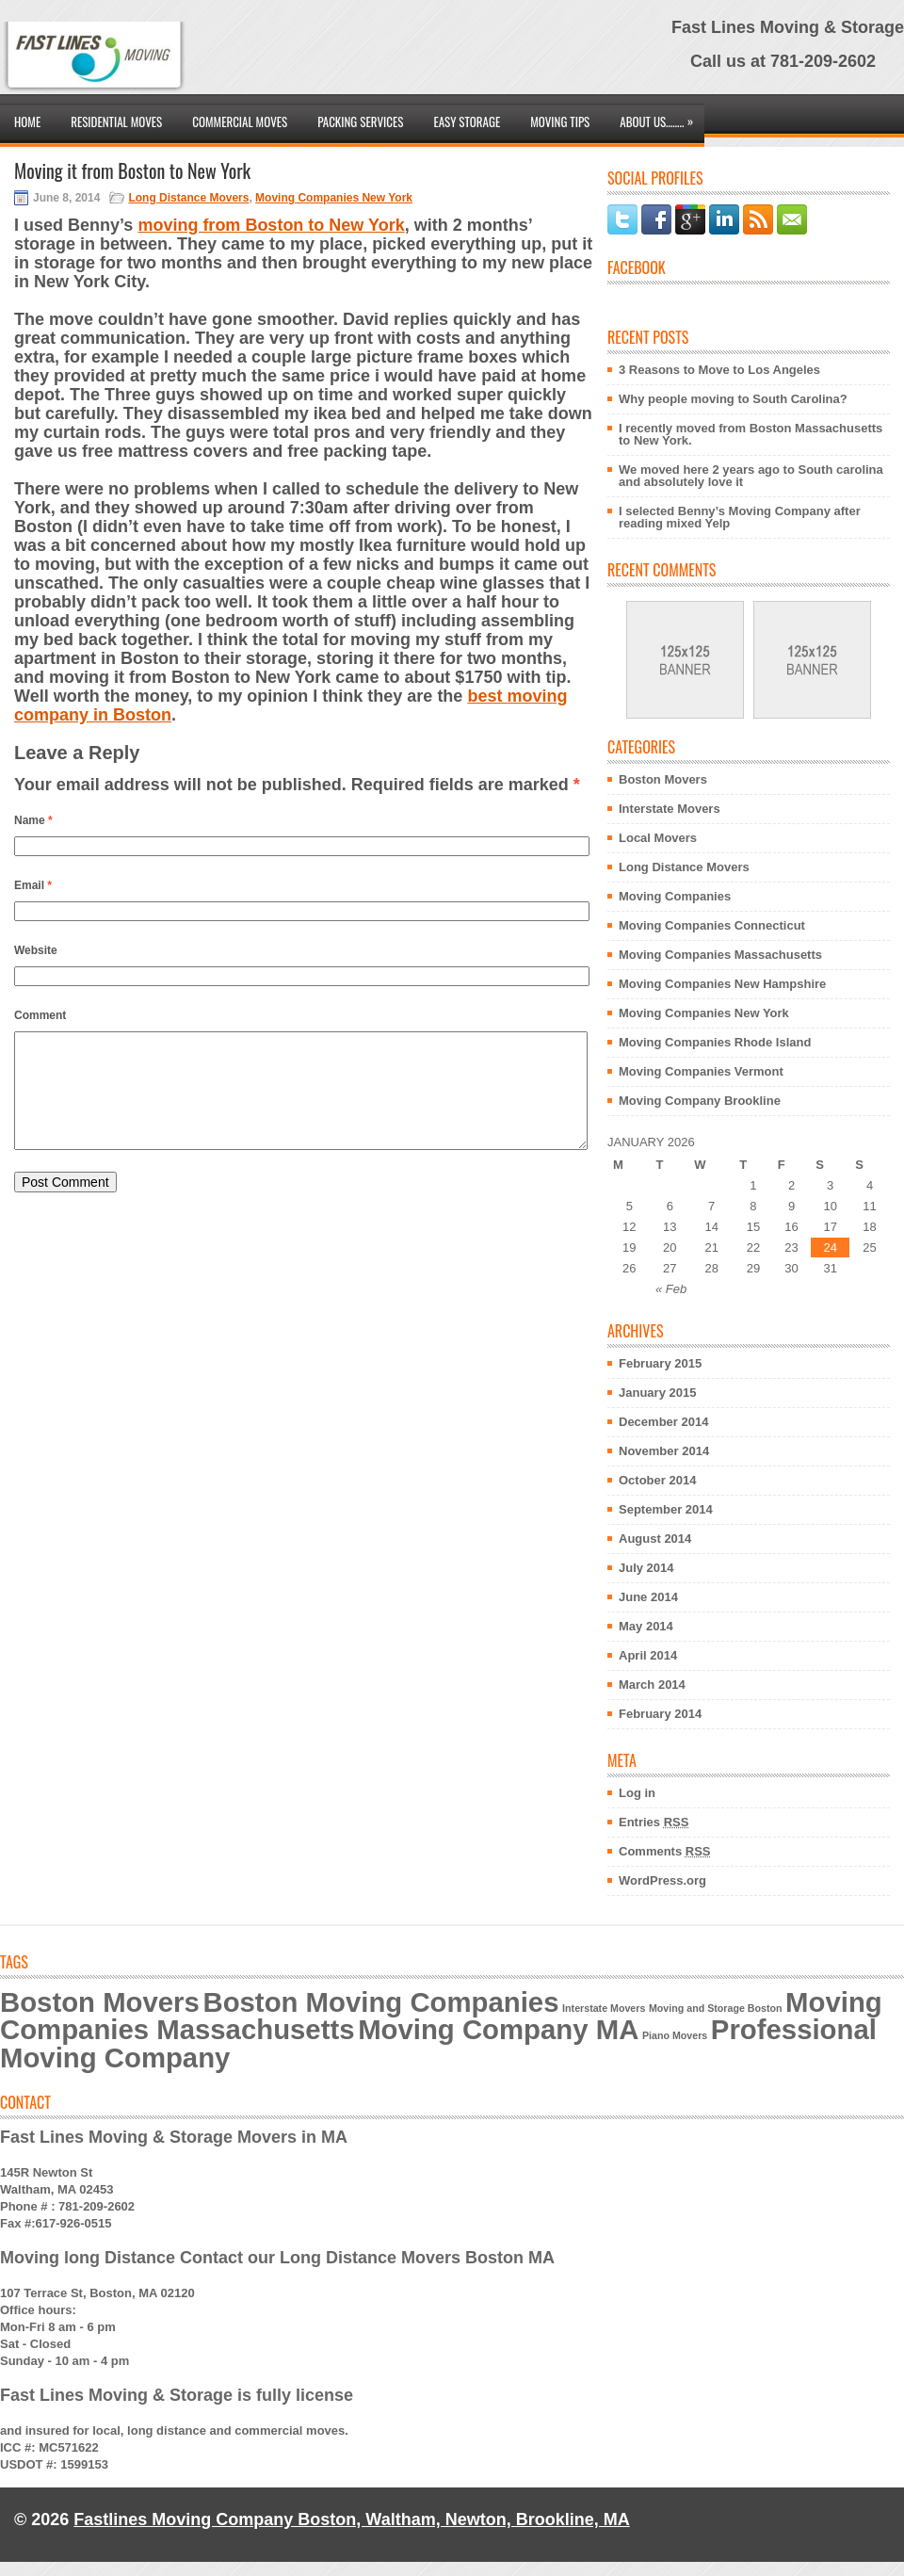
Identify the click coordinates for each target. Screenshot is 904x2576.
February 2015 (660, 1363)
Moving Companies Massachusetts (720, 955)
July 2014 (646, 1568)
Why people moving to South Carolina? (733, 399)
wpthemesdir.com (846, 2532)
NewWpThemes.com (427, 2532)
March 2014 (652, 1684)
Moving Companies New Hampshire (722, 984)
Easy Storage (466, 121)
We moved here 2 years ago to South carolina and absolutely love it (751, 475)
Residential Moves (116, 121)
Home (27, 121)
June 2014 (648, 1597)
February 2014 (660, 1714)
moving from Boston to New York (270, 225)
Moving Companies (675, 896)
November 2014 (664, 1451)
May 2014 (646, 1626)
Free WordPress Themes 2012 (704, 2532)
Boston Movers (663, 779)
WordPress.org (662, 1880)
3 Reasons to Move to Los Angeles (719, 370)
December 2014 (663, 1422)
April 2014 (648, 1655)
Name (33, 820)
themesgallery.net (581, 2532)
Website (35, 950)
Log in (637, 1793)
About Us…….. (661, 117)
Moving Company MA (498, 2029)
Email (33, 885)
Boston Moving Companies (380, 2001)
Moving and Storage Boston (716, 2008)
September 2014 (666, 1509)
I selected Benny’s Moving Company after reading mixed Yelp (740, 517)
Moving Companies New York (333, 197)
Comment (40, 1015)
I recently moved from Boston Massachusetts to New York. (750, 434)
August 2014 (655, 1538)
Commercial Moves (239, 121)
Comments (665, 1851)
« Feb (670, 1289)
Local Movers (658, 838)
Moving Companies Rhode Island (715, 1042)
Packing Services (360, 121)
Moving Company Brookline (700, 1101)
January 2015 (657, 1392)
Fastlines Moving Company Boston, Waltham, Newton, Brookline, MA (351, 2519)
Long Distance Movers (188, 197)
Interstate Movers (669, 809)
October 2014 (657, 1480)
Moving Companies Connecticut (712, 925)
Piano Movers (674, 2035)
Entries (653, 1822)
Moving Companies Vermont (701, 1071)
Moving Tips (559, 121)
